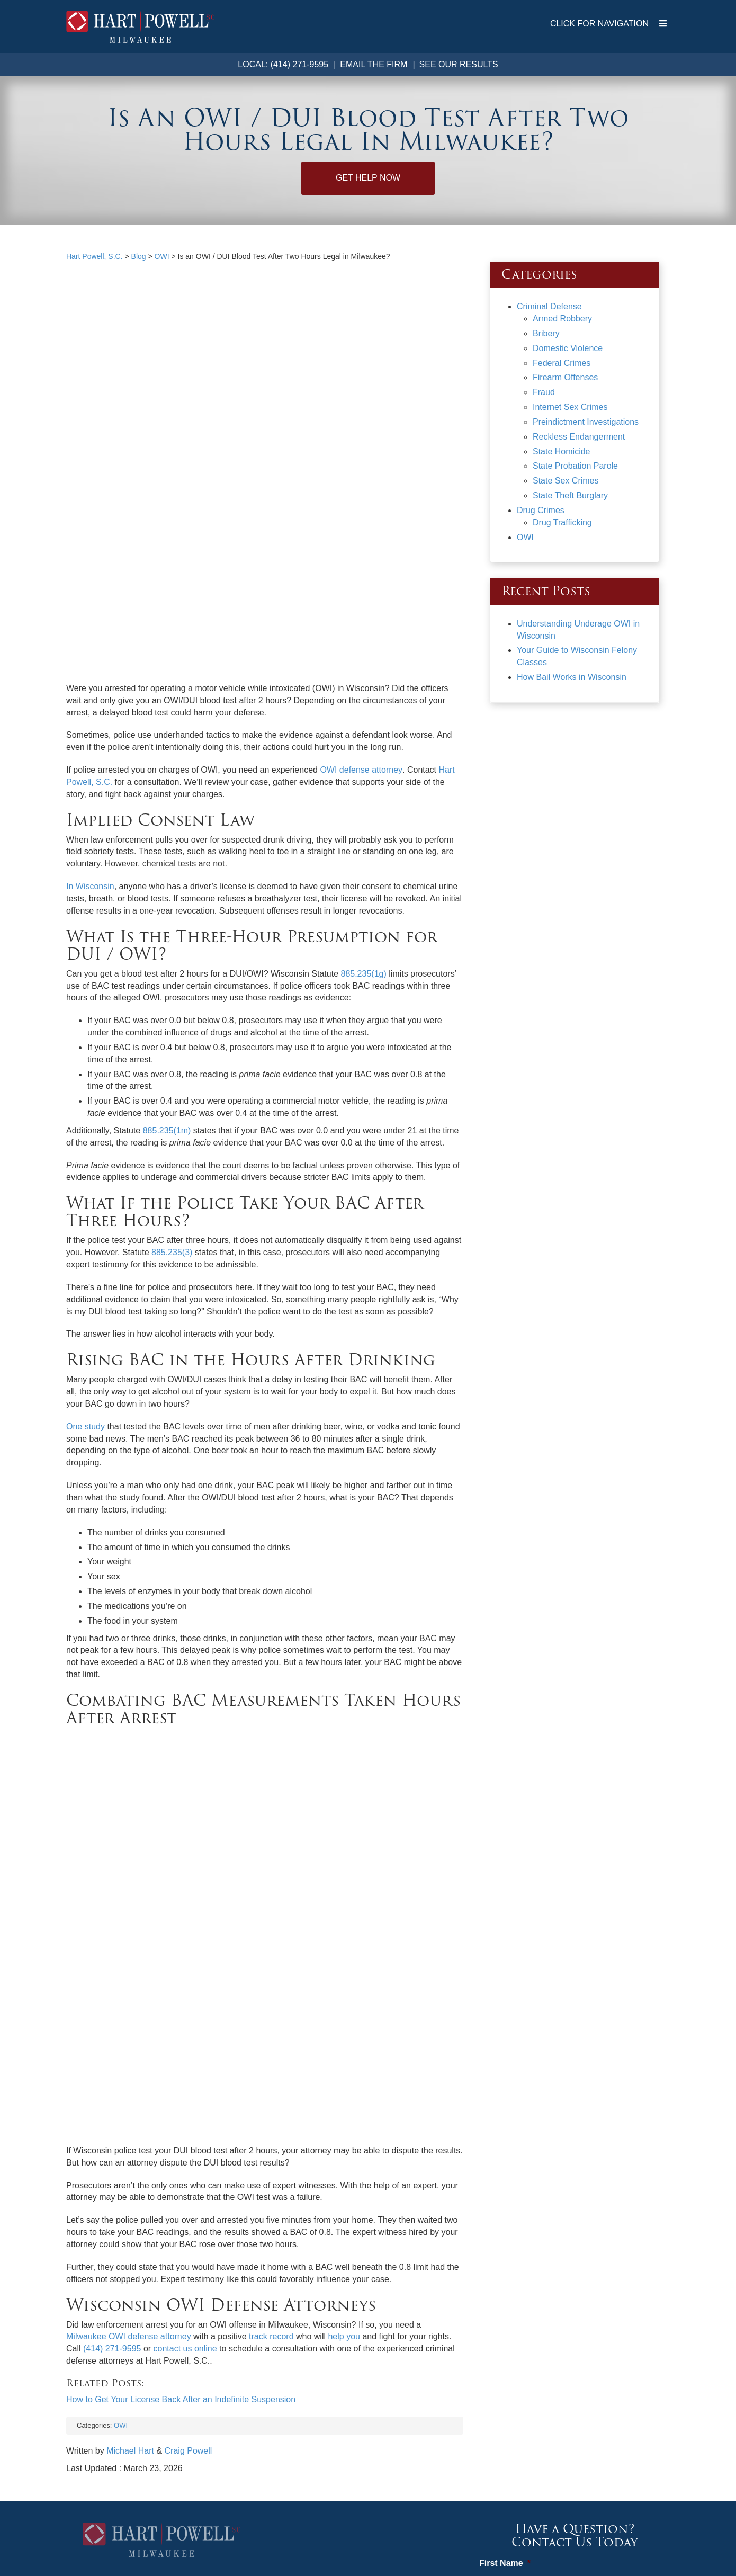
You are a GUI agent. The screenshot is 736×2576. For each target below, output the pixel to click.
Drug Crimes (540, 510)
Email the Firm (373, 64)
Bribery (546, 333)
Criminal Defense (549, 306)
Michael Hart (130, 2103)
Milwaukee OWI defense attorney (128, 1988)
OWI (121, 2077)
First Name (505, 2215)
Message (501, 2403)
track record (271, 1988)
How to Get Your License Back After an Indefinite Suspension (180, 2051)
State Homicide (561, 451)
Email (494, 2356)
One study (85, 1252)
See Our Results (458, 64)
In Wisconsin (90, 712)
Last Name (504, 2262)
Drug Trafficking (562, 522)
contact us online (185, 2001)
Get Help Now (368, 177)
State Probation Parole (575, 465)
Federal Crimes (561, 363)
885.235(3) (171, 1078)
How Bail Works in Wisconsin (571, 677)
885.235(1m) (167, 956)
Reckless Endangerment (579, 436)
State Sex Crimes (565, 480)
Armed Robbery (562, 318)
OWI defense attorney (361, 596)
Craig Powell (188, 2103)
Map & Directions (161, 2338)
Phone (492, 2309)
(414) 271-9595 (112, 2001)
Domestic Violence (568, 348)
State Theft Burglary (570, 495)
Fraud (544, 392)
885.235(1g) (362, 799)
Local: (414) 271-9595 (283, 64)
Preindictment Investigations (586, 421)
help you (344, 1988)
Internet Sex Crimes (570, 407)
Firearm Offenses (565, 377)
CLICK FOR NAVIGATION (608, 23)
